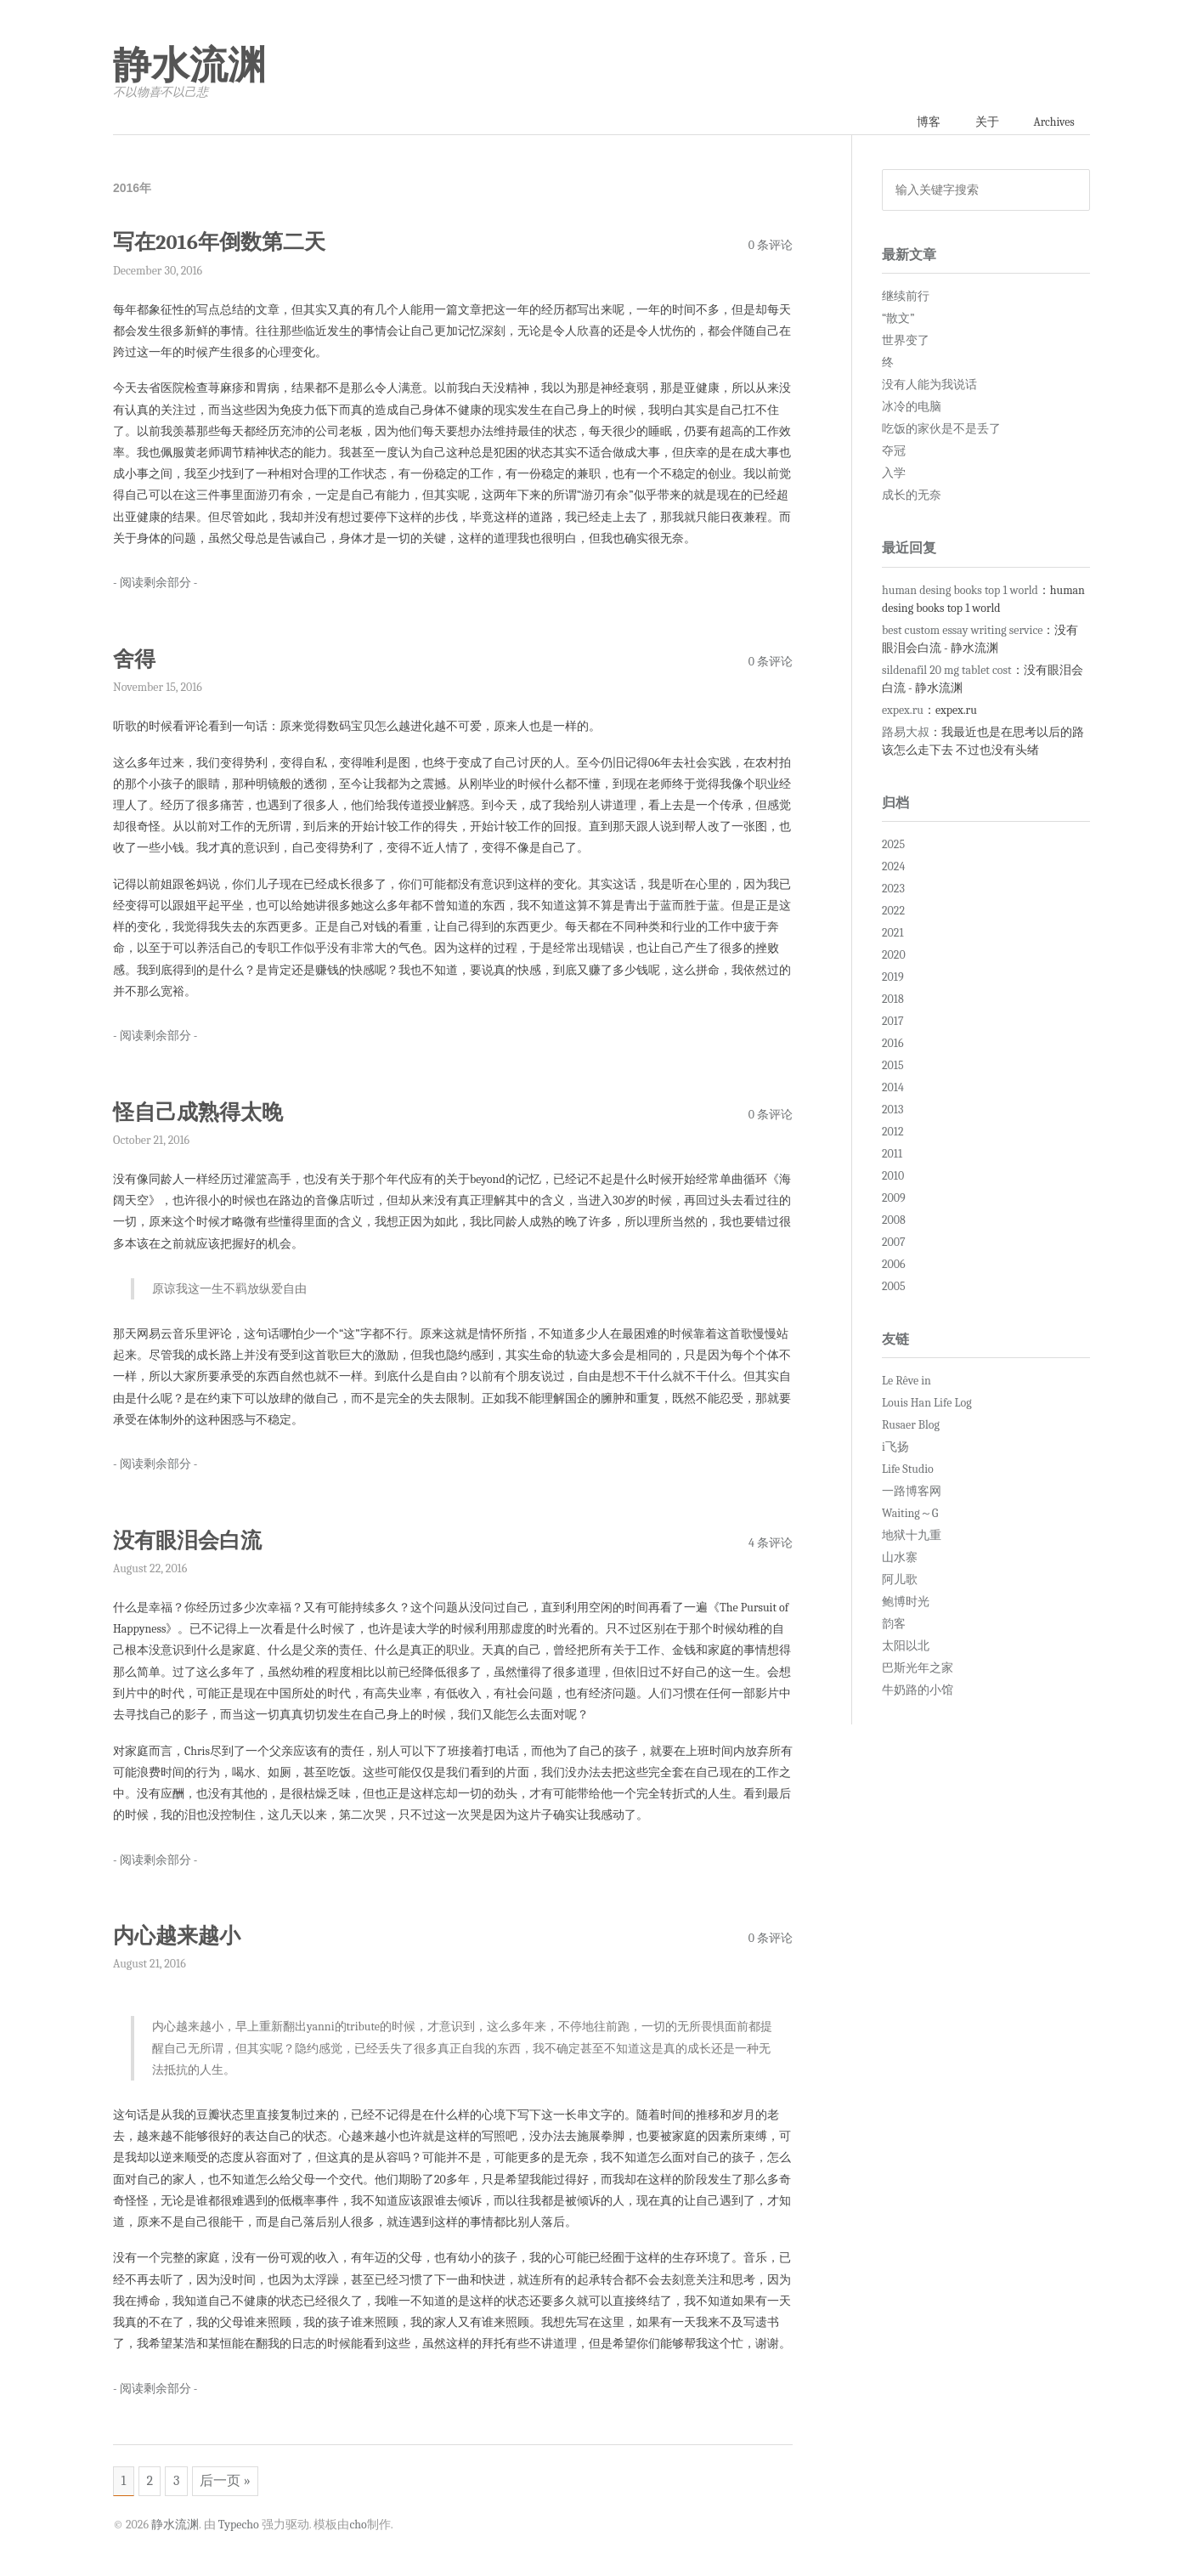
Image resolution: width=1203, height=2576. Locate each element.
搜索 (1071, 190)
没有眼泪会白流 (187, 1539)
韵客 (894, 1624)
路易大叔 (905, 732)
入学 (894, 474)
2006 (894, 1265)
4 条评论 (770, 1542)
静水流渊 (189, 65)
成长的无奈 (911, 496)
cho (357, 2524)
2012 (893, 1132)
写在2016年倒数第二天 (219, 242)
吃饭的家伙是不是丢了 (941, 429)
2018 (893, 1000)
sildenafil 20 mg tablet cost (947, 670)
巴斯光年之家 (917, 1669)
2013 (892, 1110)
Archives (1053, 122)
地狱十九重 (911, 1536)
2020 (894, 955)
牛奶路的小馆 (917, 1691)
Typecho (238, 2524)
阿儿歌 (900, 1580)
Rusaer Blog (911, 1425)
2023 (893, 889)
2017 (893, 1022)
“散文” (898, 319)
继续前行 (905, 297)
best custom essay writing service (962, 630)
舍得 (134, 659)
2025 (893, 845)
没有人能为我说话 (929, 385)
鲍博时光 (905, 1602)
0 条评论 (770, 245)
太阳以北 (905, 1646)
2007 (894, 1243)
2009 (894, 1199)
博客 (925, 122)
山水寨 (900, 1558)
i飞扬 (895, 1448)
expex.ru (902, 710)
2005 (894, 1287)
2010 (893, 1176)
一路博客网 (911, 1492)
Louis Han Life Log (927, 1403)
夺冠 (894, 451)
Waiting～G (910, 1514)
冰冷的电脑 (911, 407)
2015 (893, 1066)
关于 (985, 122)
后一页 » (228, 2480)
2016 (893, 1044)
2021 (893, 933)
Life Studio (908, 1470)
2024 (893, 867)
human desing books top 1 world (960, 590)
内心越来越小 (176, 1934)
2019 (893, 978)
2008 (894, 1221)
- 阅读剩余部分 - (155, 583)
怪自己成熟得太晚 (198, 1112)
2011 (892, 1154)
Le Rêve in (906, 1381)
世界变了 (905, 341)
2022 (893, 911)
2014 (893, 1088)
